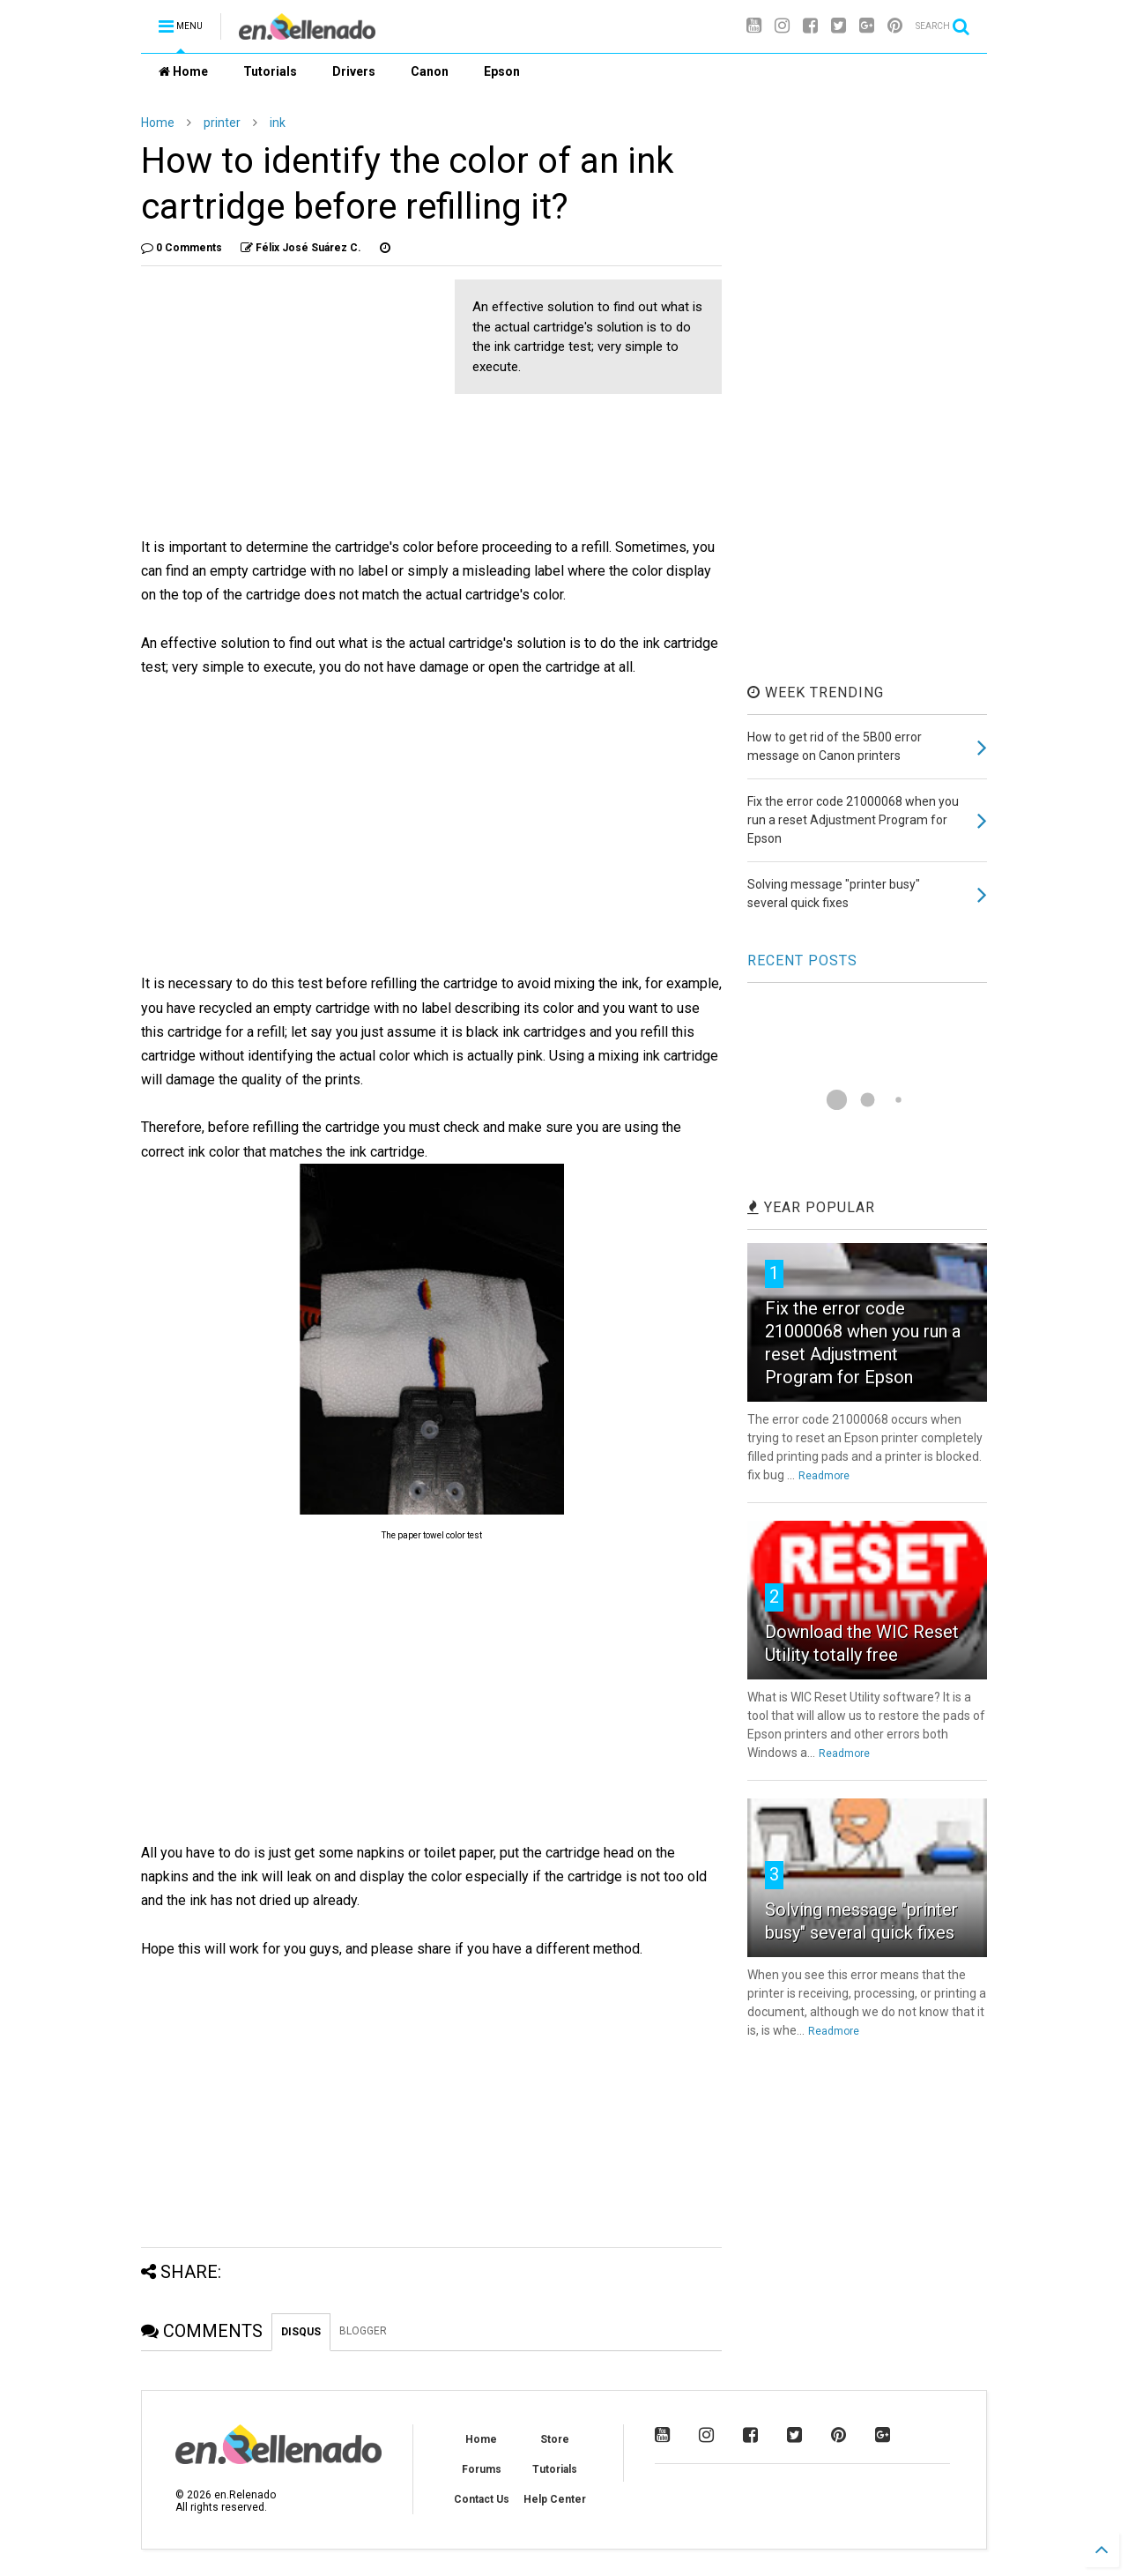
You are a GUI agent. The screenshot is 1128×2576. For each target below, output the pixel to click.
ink (278, 122)
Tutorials (270, 71)
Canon (430, 71)
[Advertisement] (289, 402)
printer (222, 122)
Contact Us (481, 2499)
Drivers (353, 71)
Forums (481, 2469)
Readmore (824, 1476)
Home (183, 71)
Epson (502, 71)
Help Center (554, 2499)
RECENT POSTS (802, 960)
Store (554, 2439)
